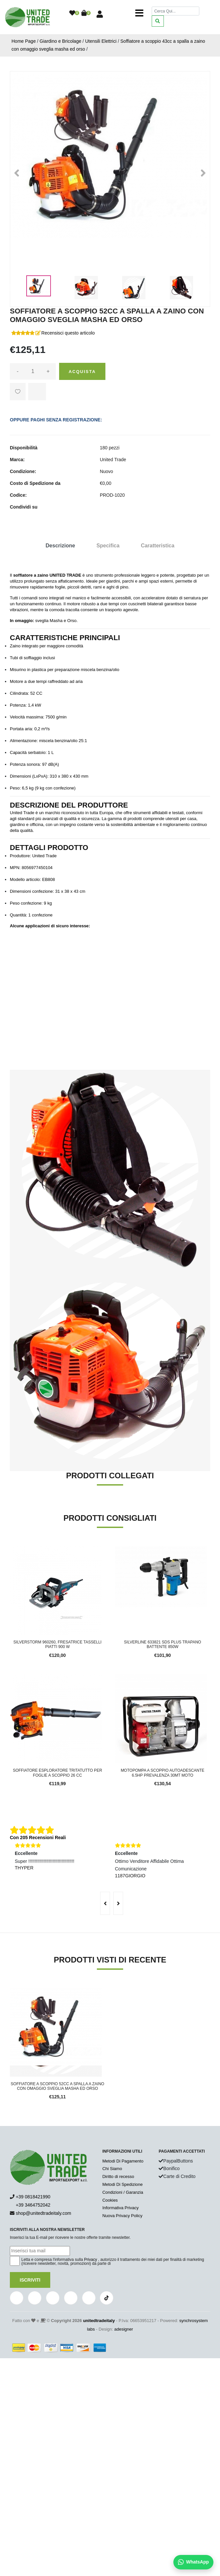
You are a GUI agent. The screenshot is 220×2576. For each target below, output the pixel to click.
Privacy (90, 2259)
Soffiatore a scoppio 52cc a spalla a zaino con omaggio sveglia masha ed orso (57, 2086)
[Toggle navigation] (139, 13)
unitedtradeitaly (99, 2320)
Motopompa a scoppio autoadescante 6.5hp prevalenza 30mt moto (163, 1772)
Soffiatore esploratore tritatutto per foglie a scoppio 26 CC (57, 1772)
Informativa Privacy (120, 2207)
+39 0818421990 (33, 2196)
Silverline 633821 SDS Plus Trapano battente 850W (162, 1644)
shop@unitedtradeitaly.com (43, 2213)
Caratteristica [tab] (157, 545)
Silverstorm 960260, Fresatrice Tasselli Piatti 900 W (57, 1644)
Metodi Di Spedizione (122, 2184)
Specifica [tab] (108, 545)
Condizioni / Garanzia (122, 2192)
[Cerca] (175, 11)
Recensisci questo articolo (68, 333)
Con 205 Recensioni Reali (38, 1837)
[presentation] (105, 1903)
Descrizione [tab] (60, 545)
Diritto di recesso (118, 2176)
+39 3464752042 (30, 2205)
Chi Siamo (112, 2168)
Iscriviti (30, 2280)
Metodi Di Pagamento (122, 2161)
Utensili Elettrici (101, 41)
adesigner (123, 2329)
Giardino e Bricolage (60, 41)
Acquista (82, 371)
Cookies (110, 2200)
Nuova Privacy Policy (122, 2215)
